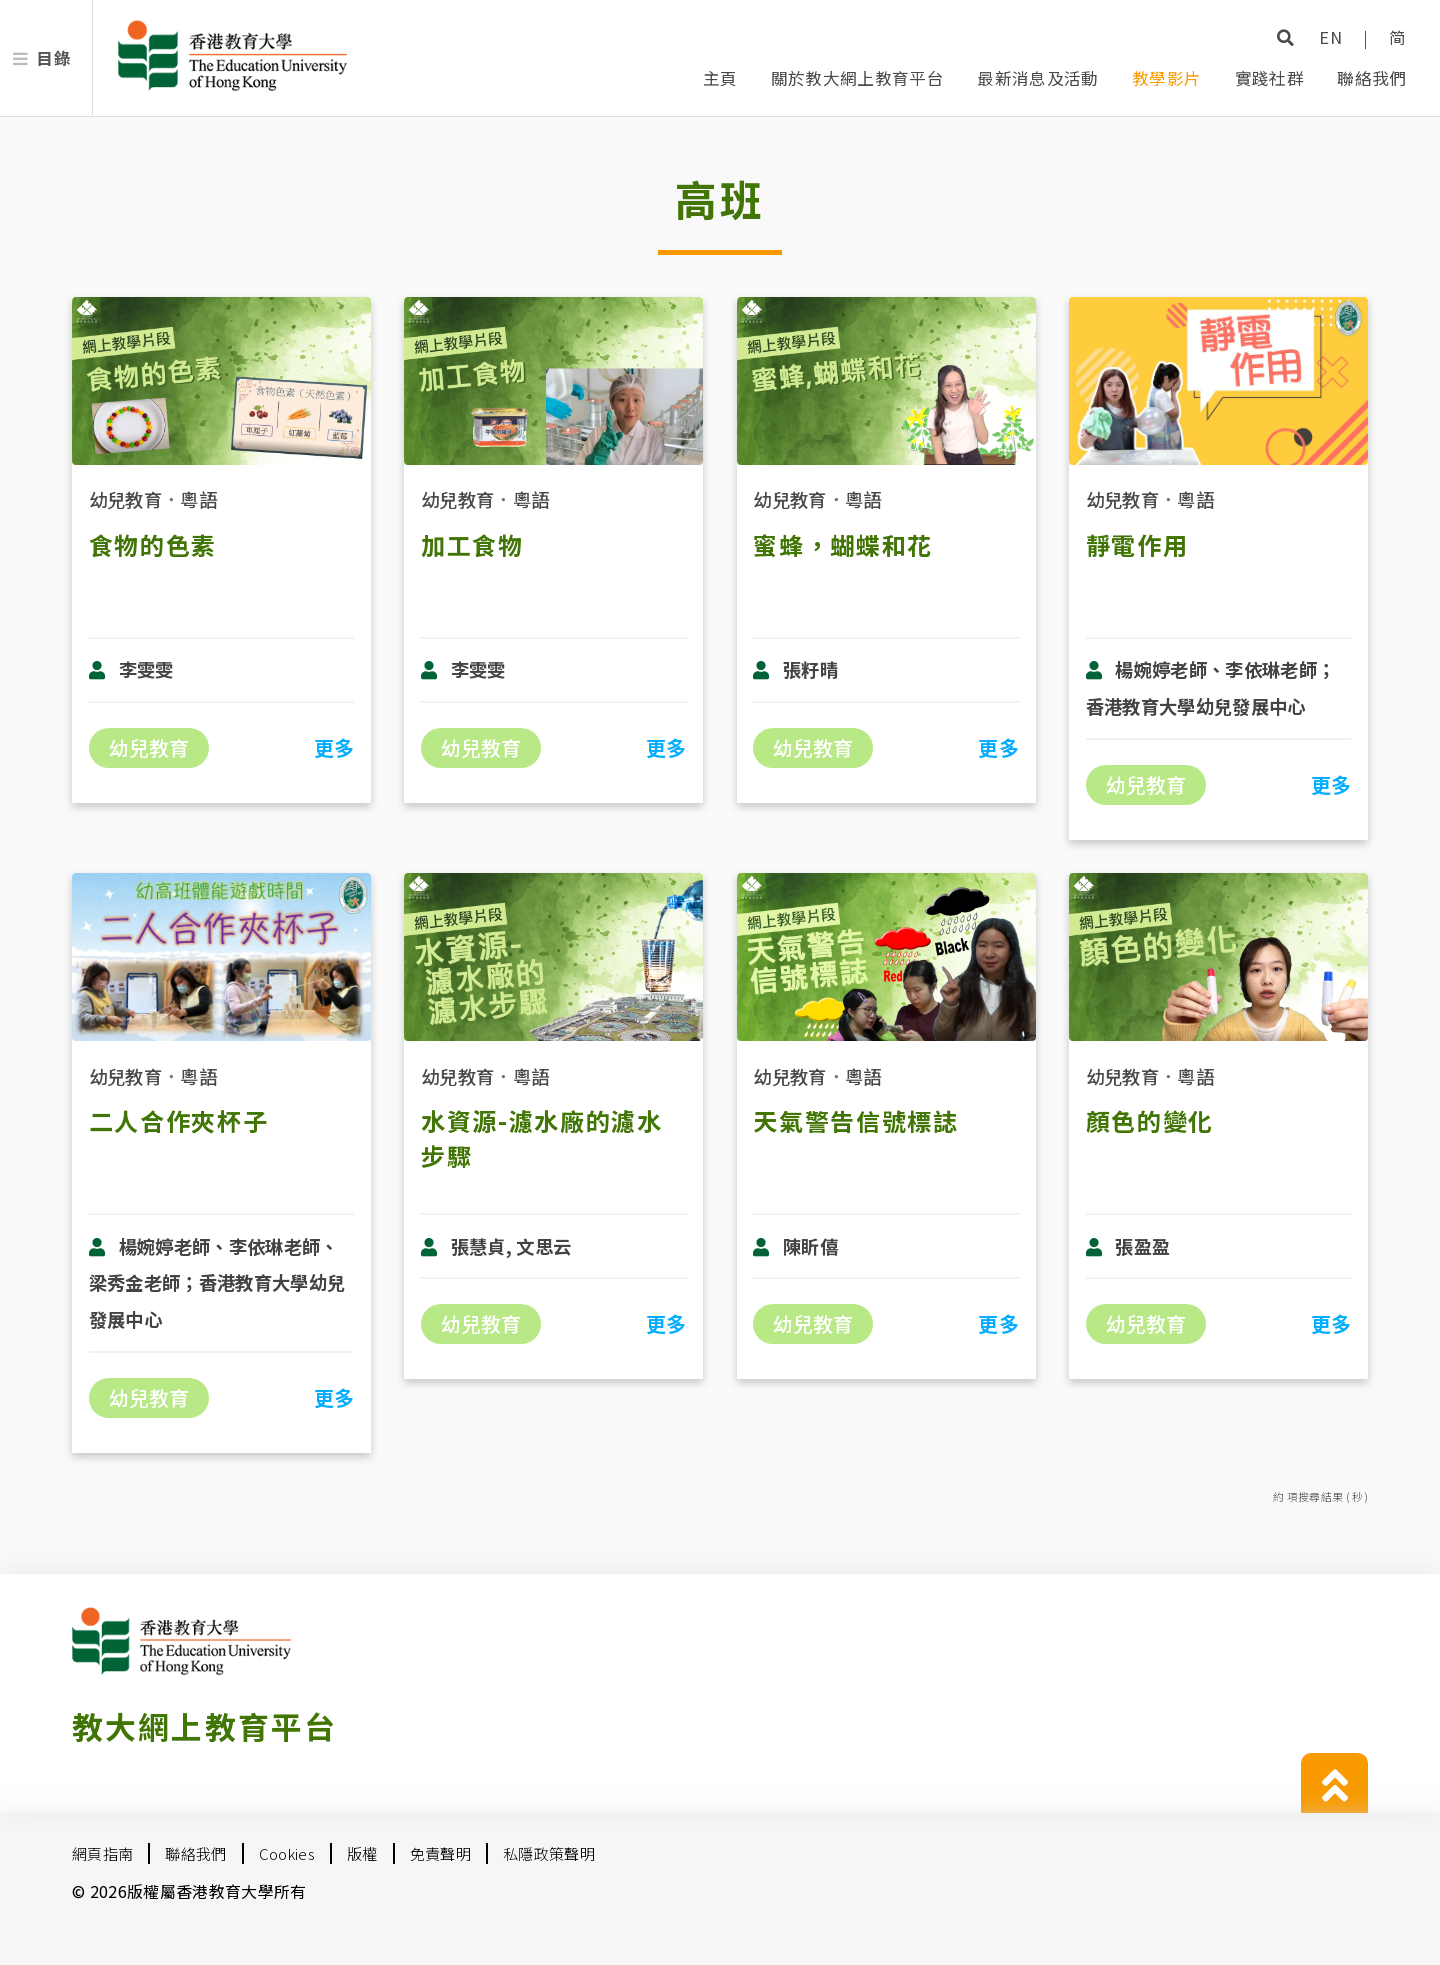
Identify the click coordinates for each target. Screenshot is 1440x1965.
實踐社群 (1269, 78)
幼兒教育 (125, 499)
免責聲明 (440, 1853)
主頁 (720, 78)
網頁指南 (102, 1853)
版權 (362, 1853)
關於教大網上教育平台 (857, 78)
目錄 (53, 58)
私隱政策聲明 (549, 1853)
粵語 (198, 499)
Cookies (287, 1853)
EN (1330, 37)
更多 (334, 747)
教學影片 (1166, 78)
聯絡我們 (1371, 78)
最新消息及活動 (1037, 78)
